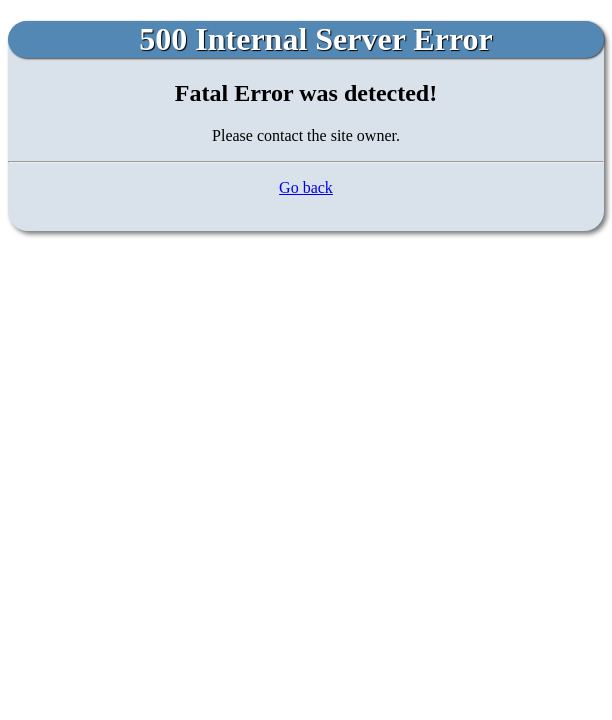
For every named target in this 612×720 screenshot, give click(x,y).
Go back (306, 187)
